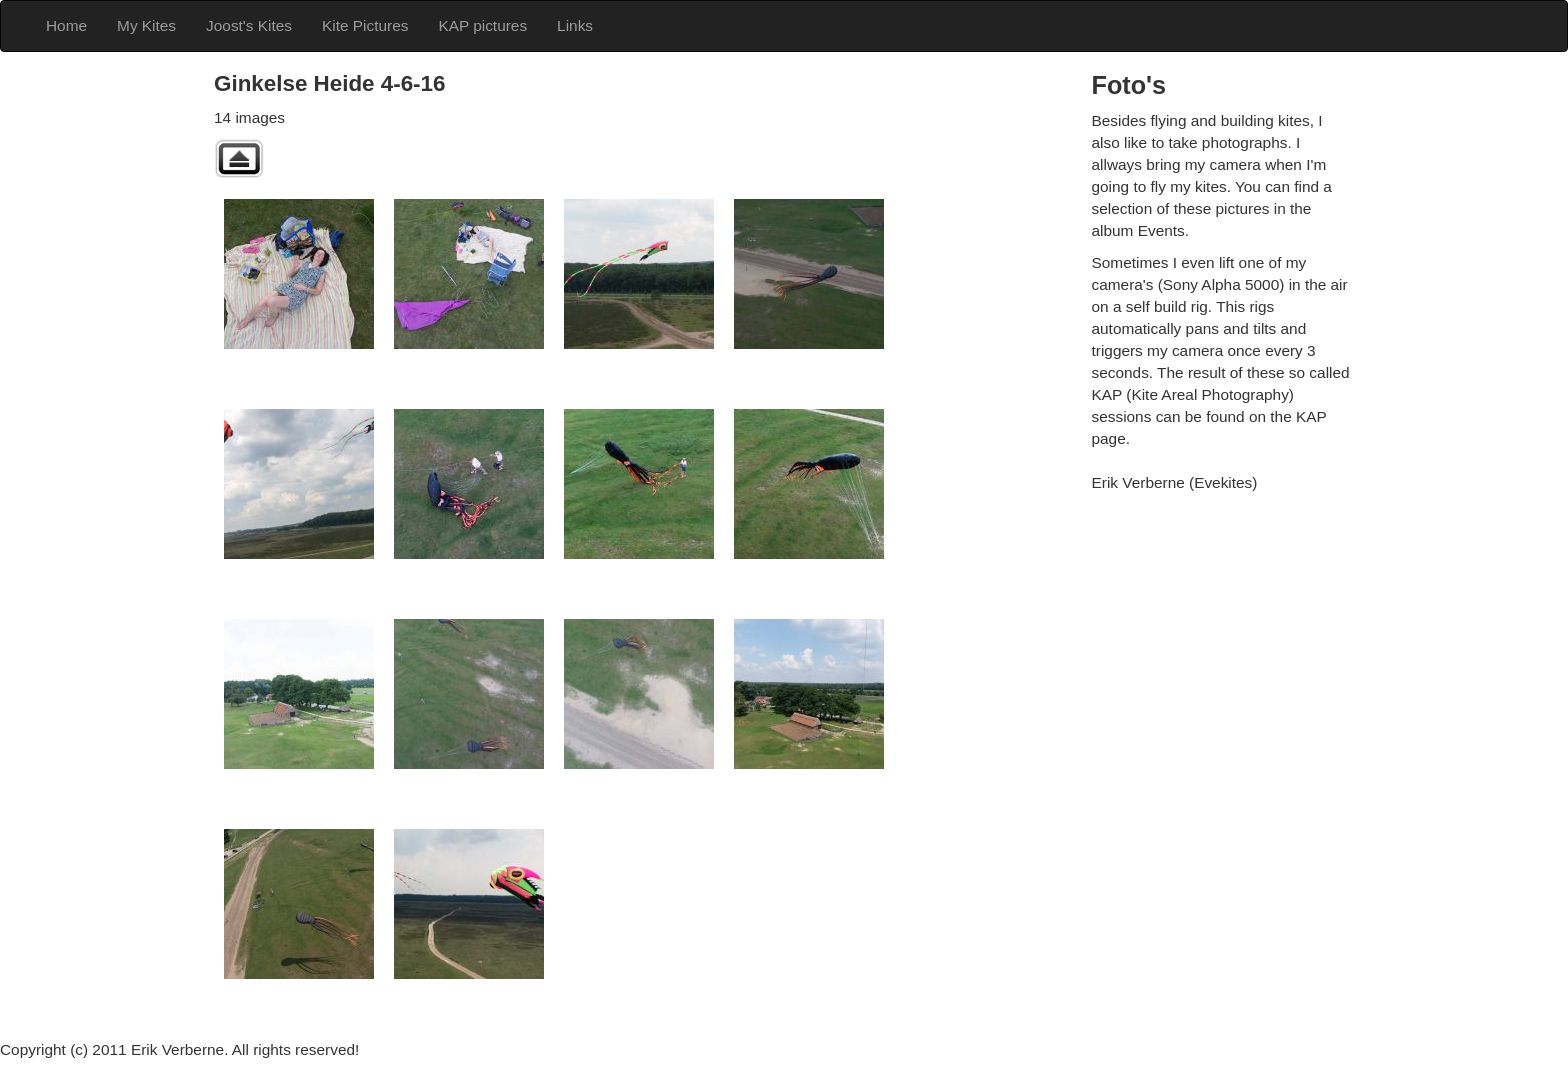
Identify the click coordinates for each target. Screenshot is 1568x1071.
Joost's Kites (249, 25)
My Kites (146, 25)
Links (575, 25)
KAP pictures (482, 25)
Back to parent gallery (239, 158)
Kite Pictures (365, 25)
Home (66, 25)
